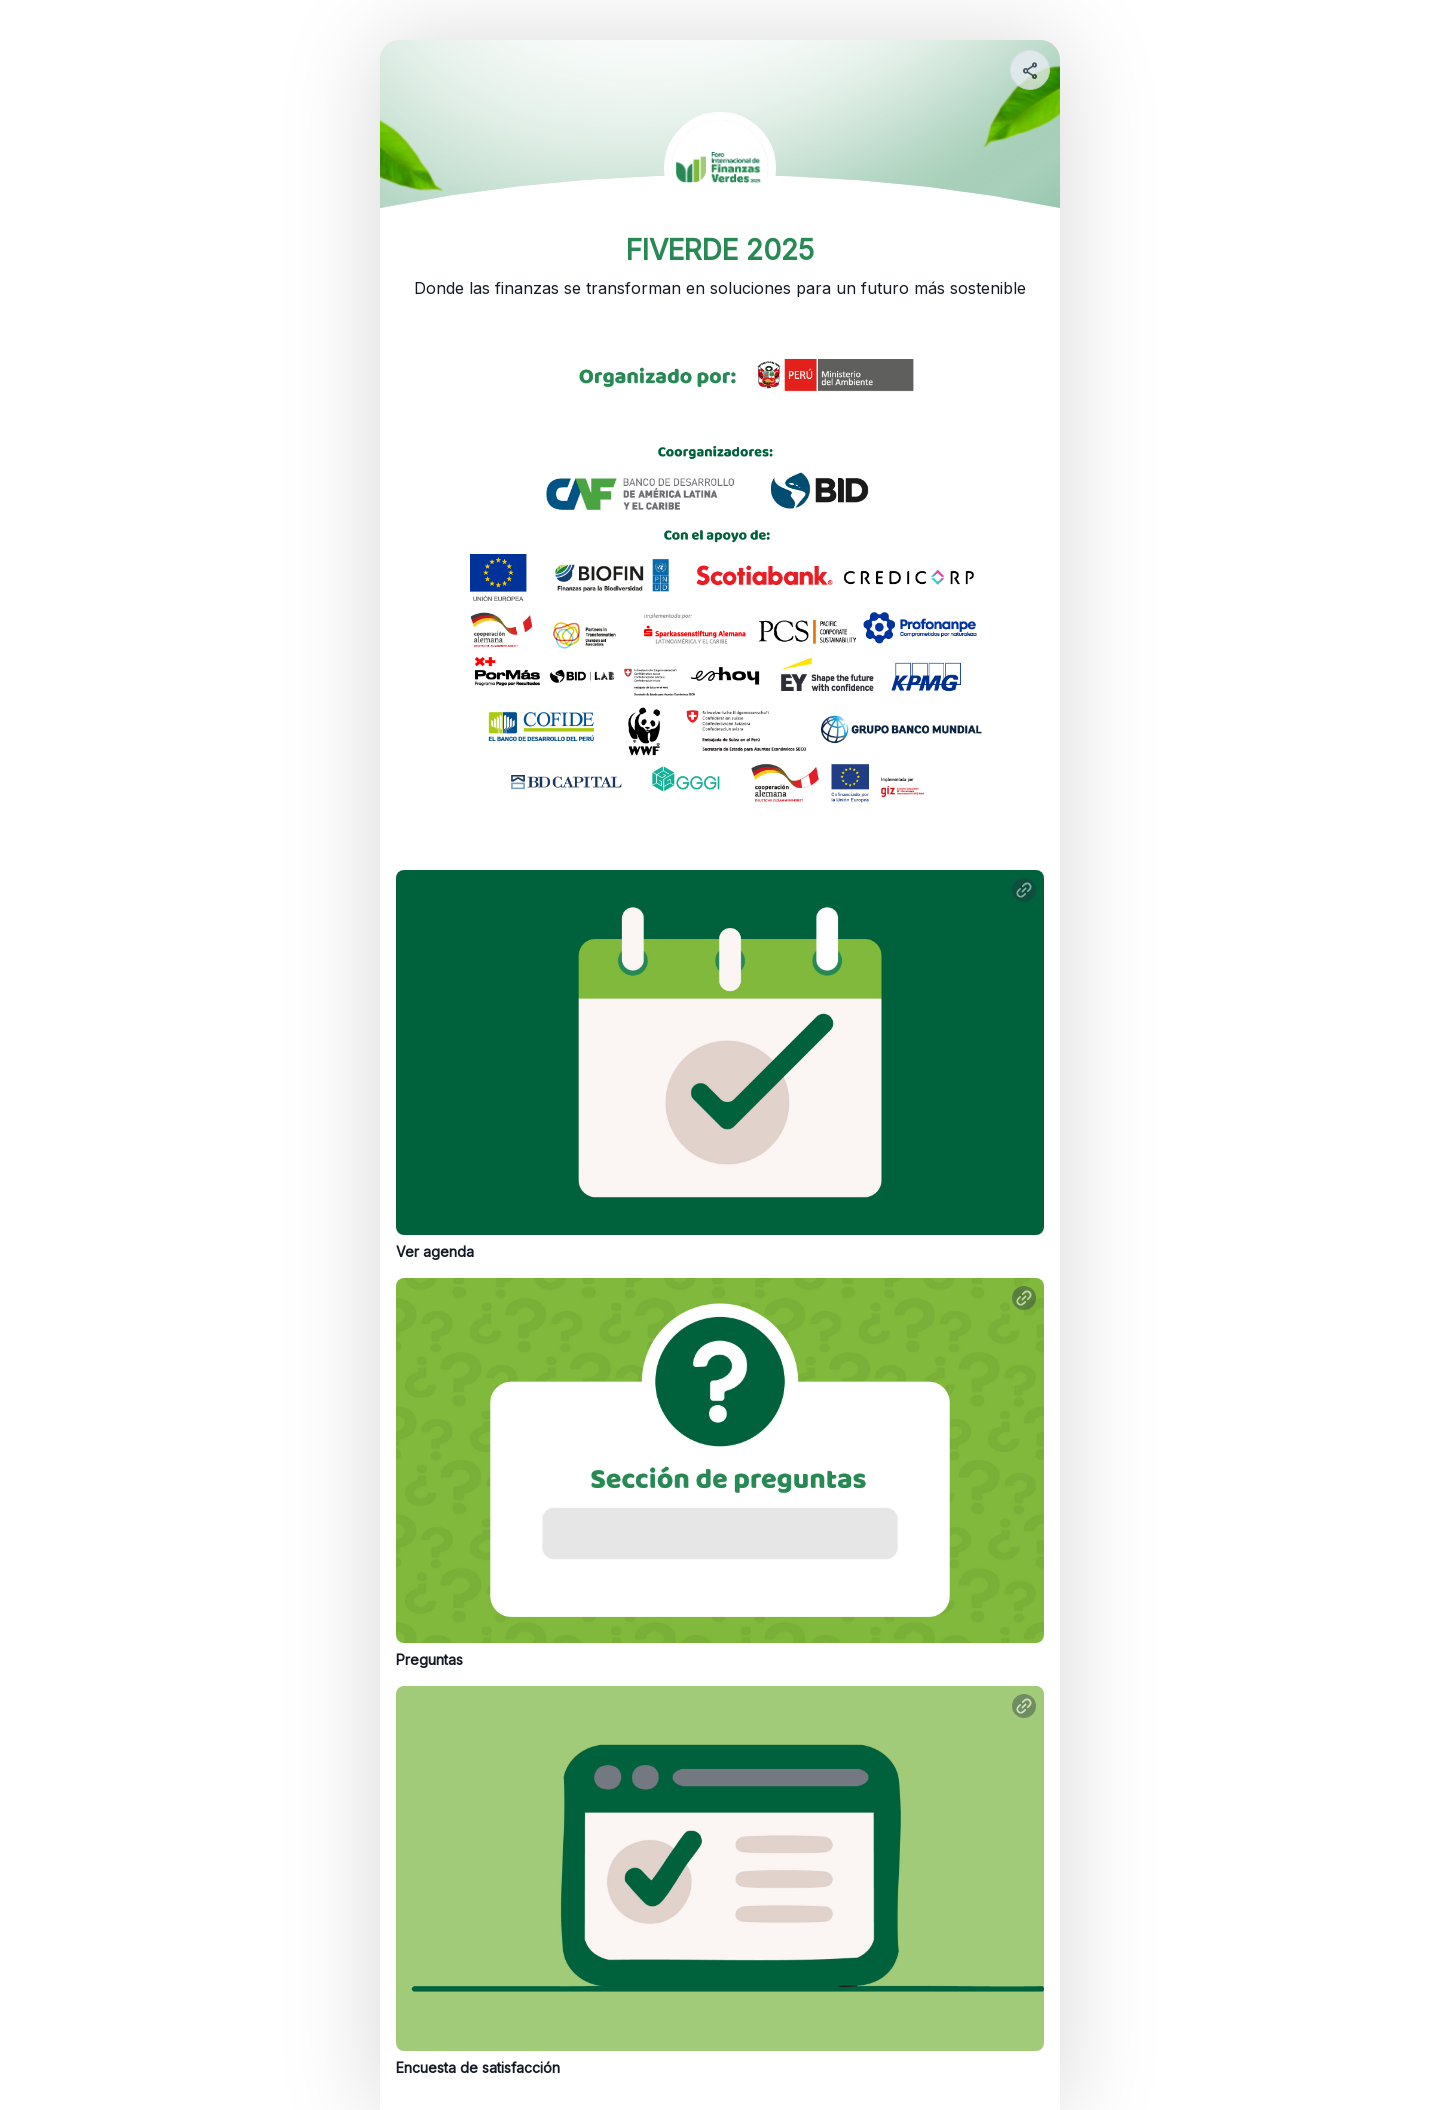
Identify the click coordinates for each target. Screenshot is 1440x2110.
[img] (1031, 76)
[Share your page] (1030, 70)
